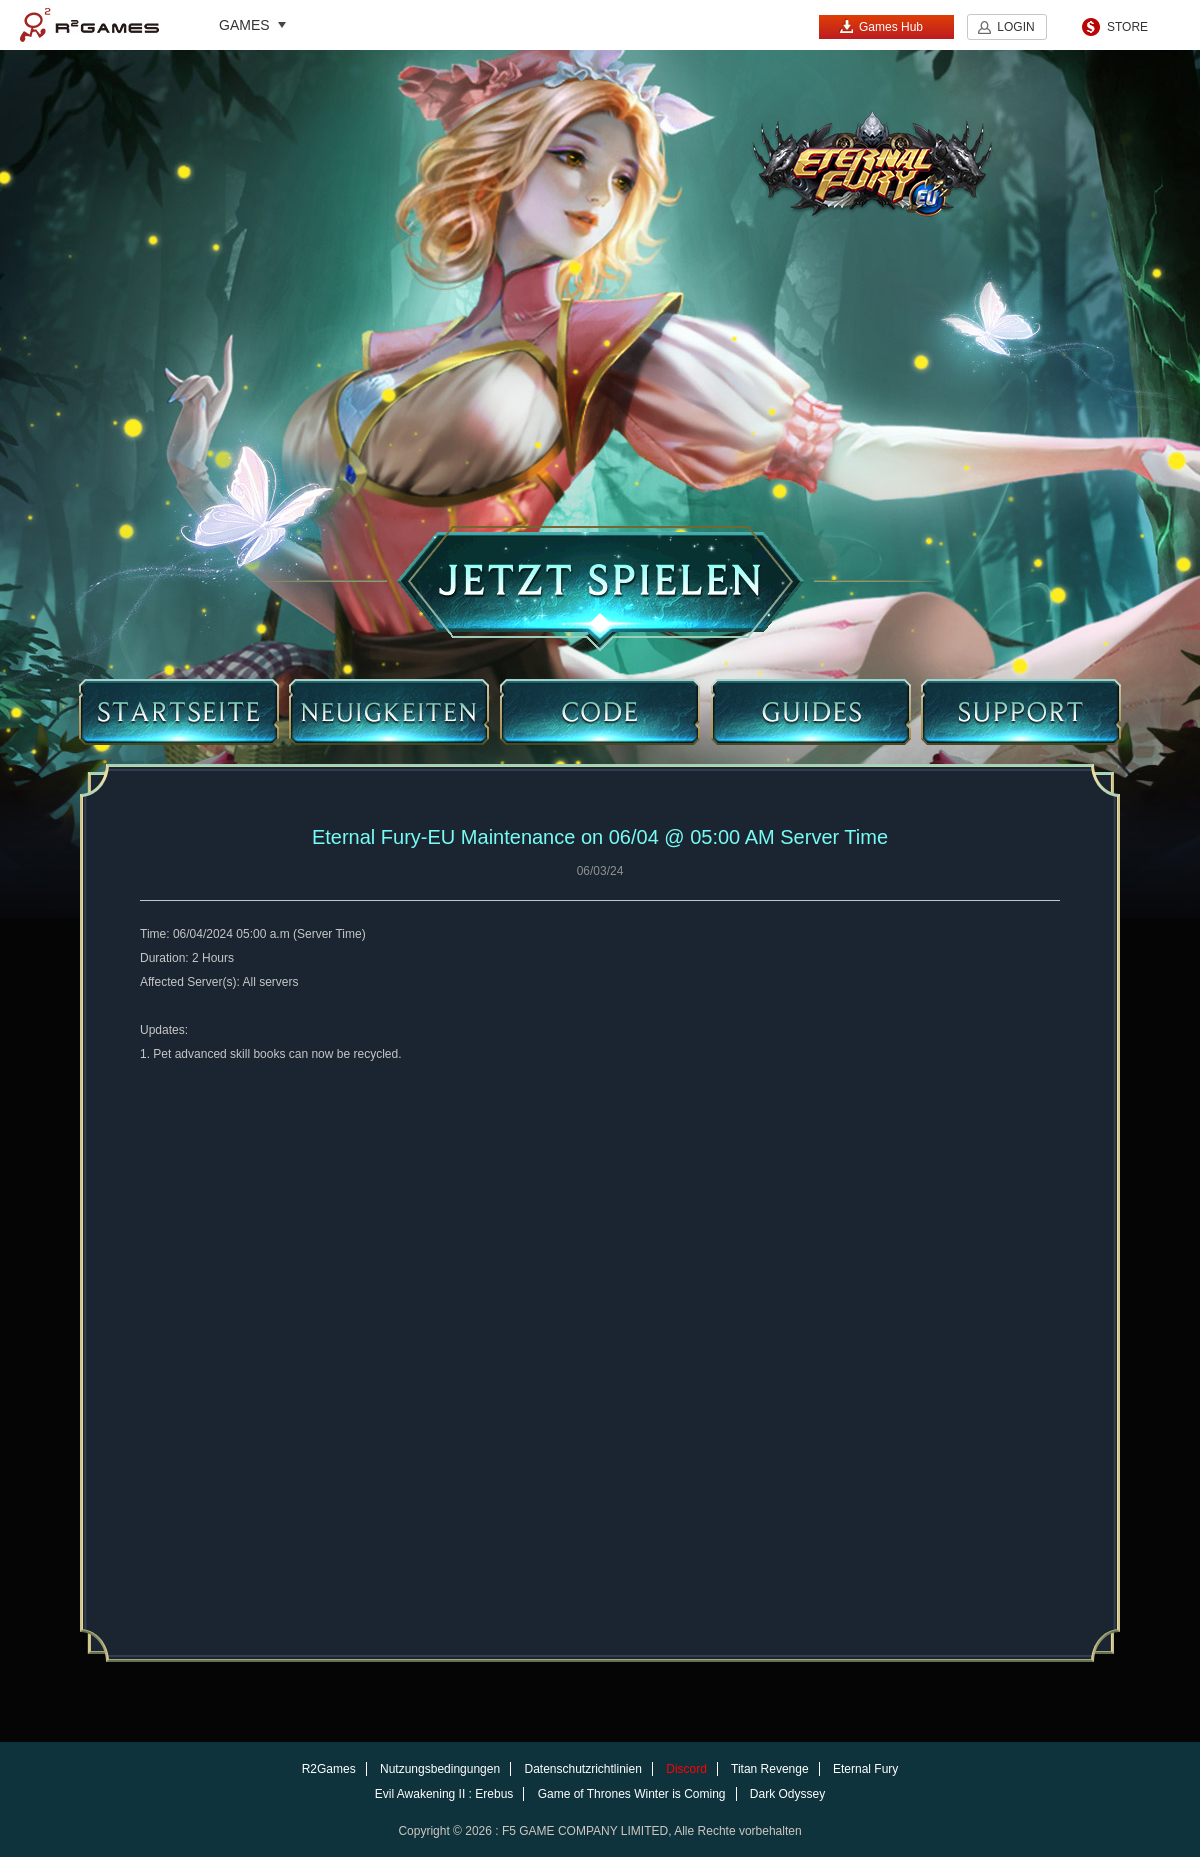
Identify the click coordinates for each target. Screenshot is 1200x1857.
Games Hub (881, 26)
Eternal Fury (865, 1769)
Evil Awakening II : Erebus (444, 1794)
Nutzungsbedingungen (440, 1769)
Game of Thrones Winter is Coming (632, 1794)
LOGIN (1015, 27)
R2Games (89, 25)
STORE (1127, 27)
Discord (686, 1769)
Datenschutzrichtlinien (582, 1769)
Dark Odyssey (787, 1794)
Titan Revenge (770, 1769)
